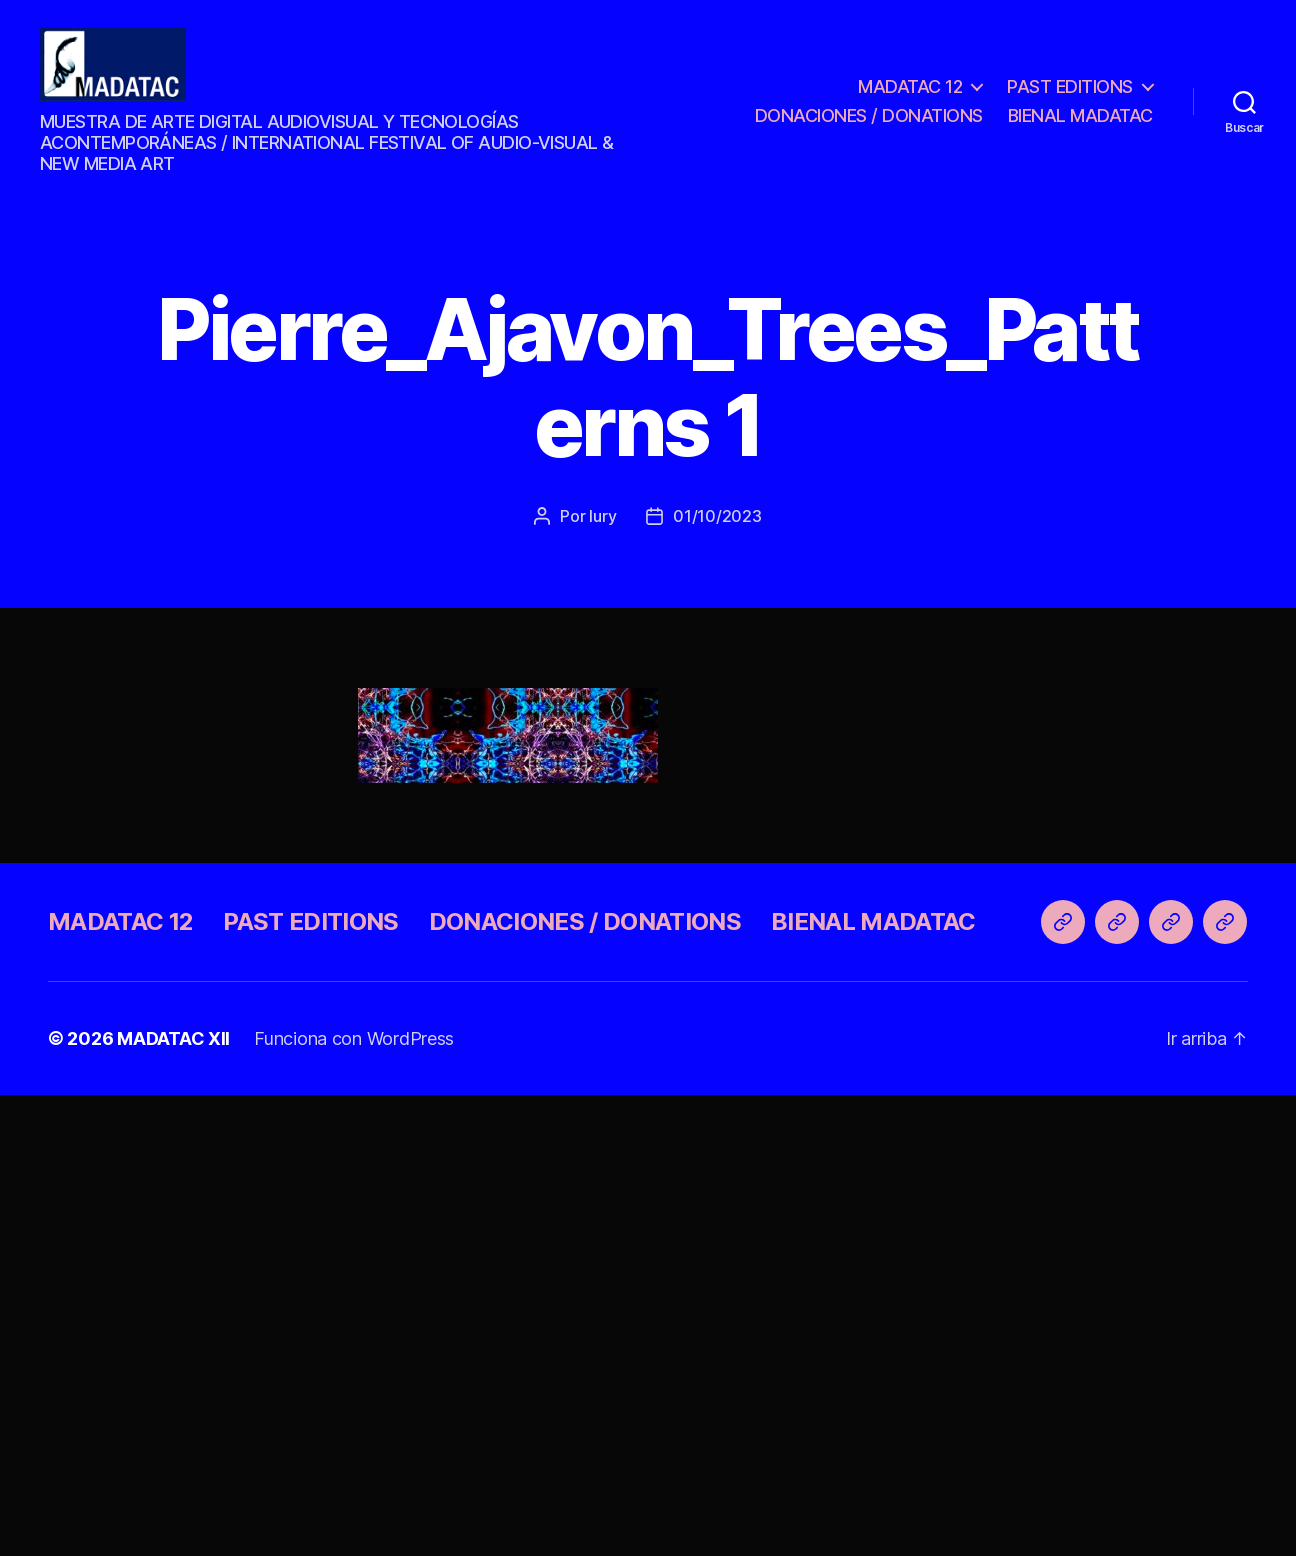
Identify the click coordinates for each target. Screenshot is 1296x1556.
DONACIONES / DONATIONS (869, 123)
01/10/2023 (717, 530)
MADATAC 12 (910, 93)
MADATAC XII (173, 1052)
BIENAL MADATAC (1080, 123)
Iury (602, 530)
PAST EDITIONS (1070, 93)
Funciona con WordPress (354, 1052)
